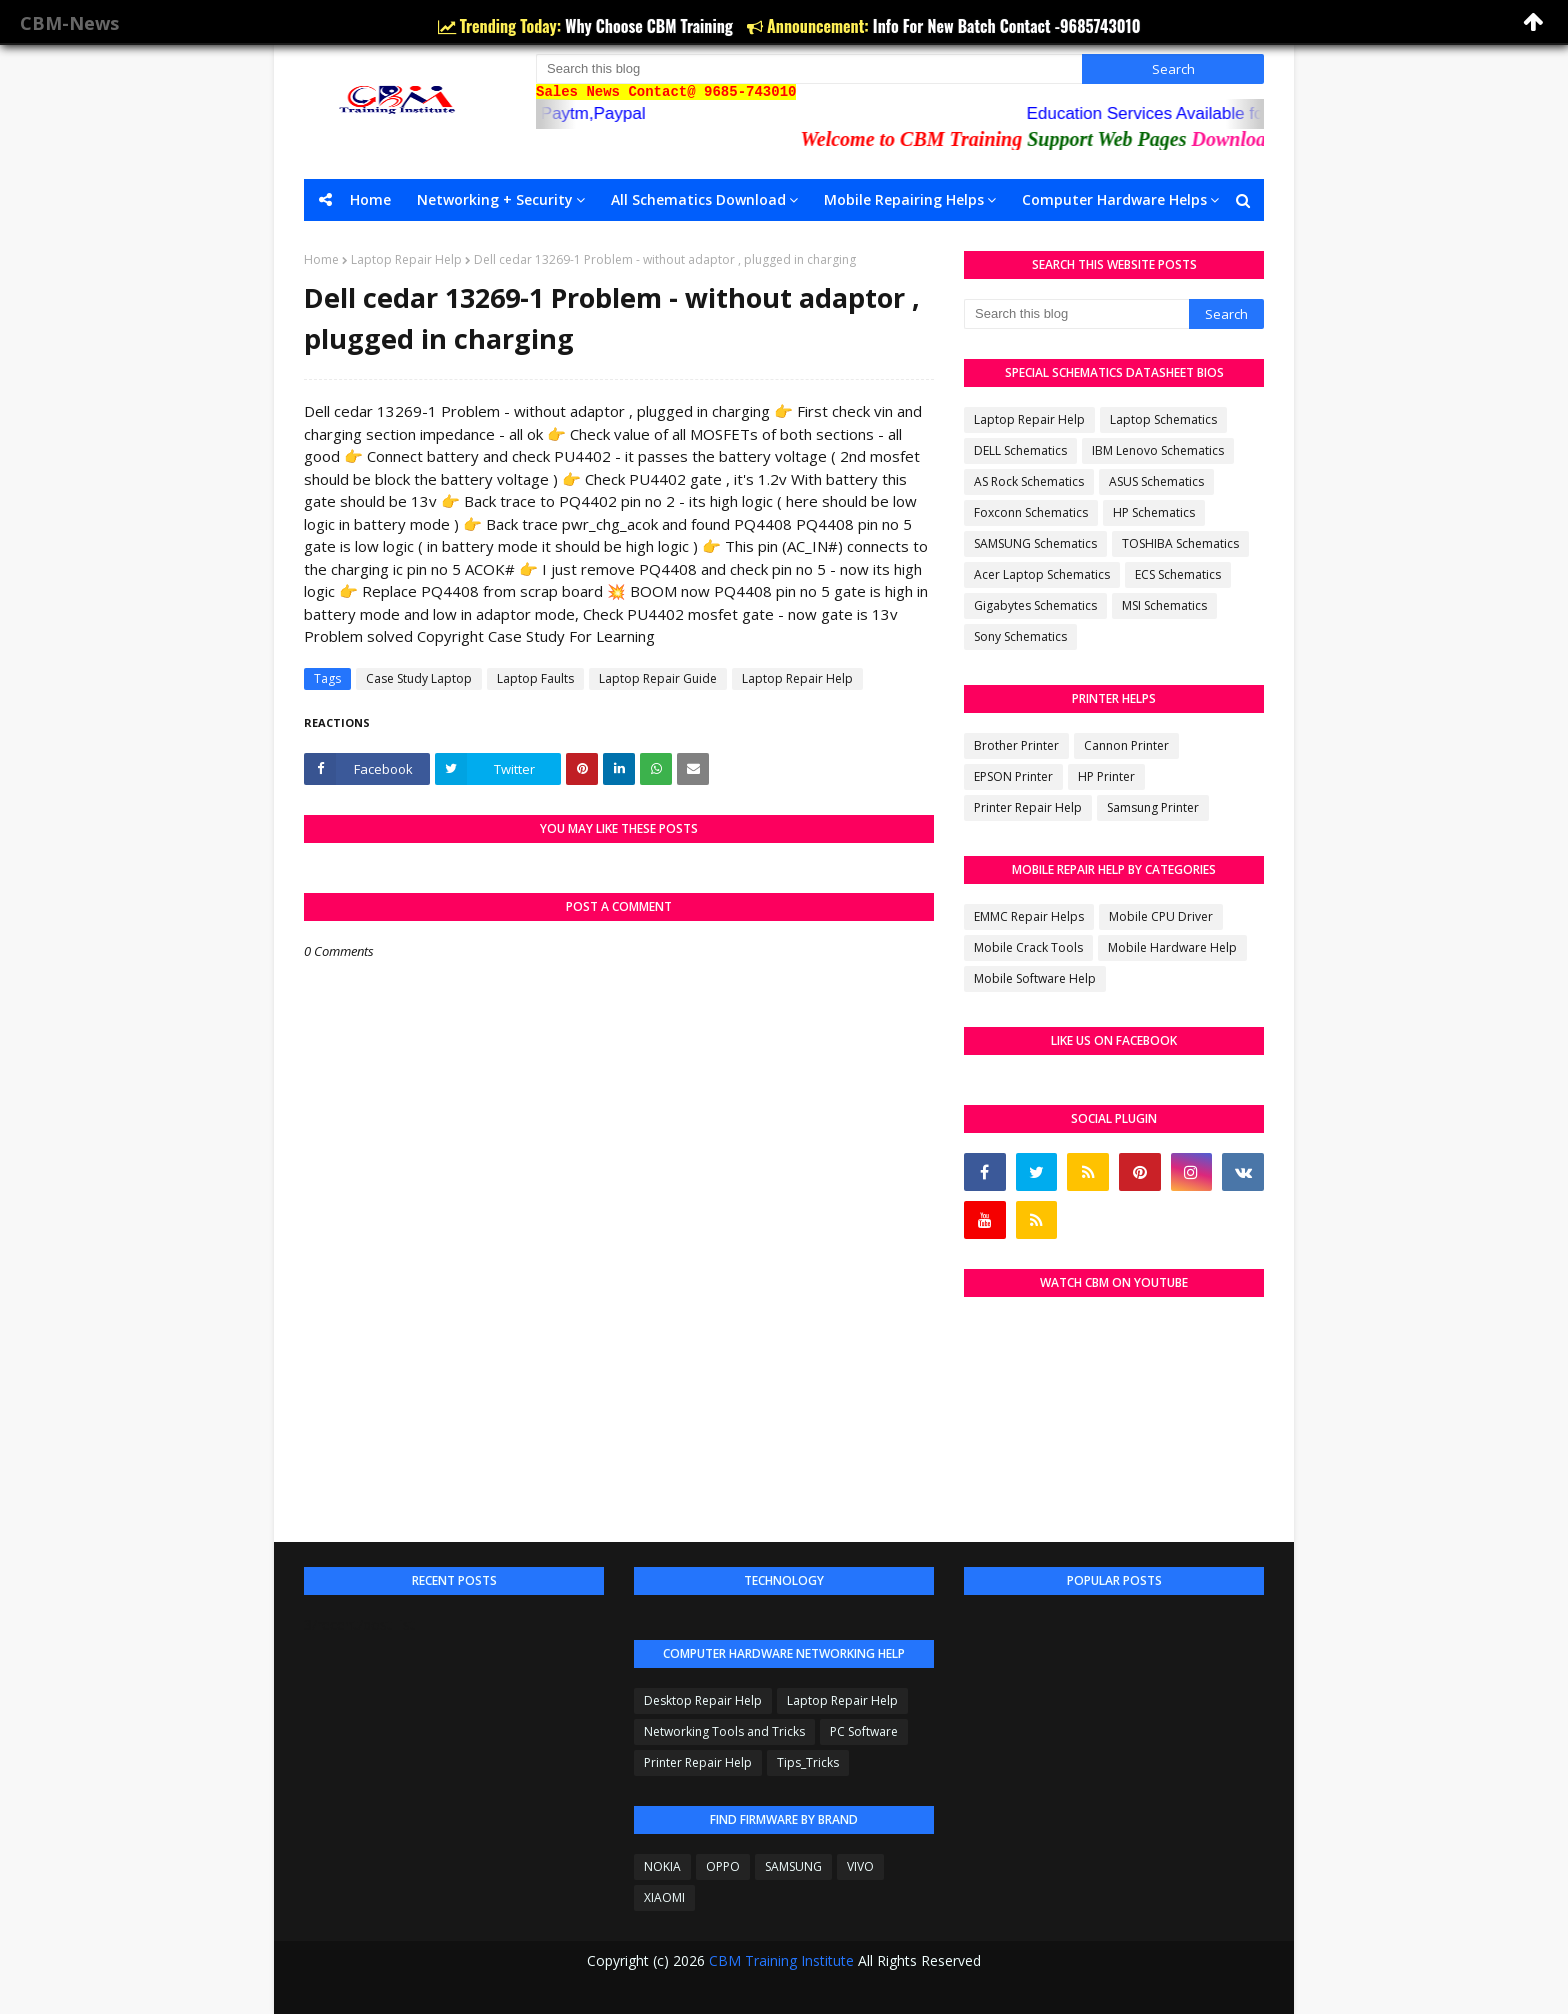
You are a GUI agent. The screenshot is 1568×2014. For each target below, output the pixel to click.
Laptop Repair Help (406, 259)
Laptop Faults (535, 678)
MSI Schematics (1164, 605)
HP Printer (1106, 776)
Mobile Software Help (1035, 978)
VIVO (860, 1866)
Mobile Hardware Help (1172, 947)
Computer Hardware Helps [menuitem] (1114, 199)
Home (321, 259)
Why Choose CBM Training (651, 26)
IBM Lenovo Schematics (1158, 450)
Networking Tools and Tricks (724, 1731)
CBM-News (69, 23)
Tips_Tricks (808, 1762)
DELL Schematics (1020, 450)
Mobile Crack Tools (1028, 947)
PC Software (864, 1731)
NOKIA (662, 1866)
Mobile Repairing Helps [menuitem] (904, 199)
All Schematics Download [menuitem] (698, 199)
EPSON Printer (1013, 776)
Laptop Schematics (1163, 419)
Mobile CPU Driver (1161, 916)
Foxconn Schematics (1031, 512)
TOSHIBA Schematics (1180, 543)
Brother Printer (1016, 745)
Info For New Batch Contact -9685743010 (1007, 26)
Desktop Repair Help (703, 1700)
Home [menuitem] (370, 199)
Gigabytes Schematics (1035, 605)
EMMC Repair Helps (1029, 916)
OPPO (723, 1866)
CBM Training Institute (781, 1960)
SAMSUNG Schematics (1035, 543)
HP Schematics (1154, 512)
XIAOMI (664, 1897)
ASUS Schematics (1156, 481)
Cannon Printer (1126, 745)
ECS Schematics (1178, 574)
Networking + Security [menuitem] (495, 199)
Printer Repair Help (1028, 807)
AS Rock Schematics (1029, 481)
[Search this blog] (809, 69)
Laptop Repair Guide (658, 678)
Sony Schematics (1020, 636)
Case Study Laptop (419, 678)
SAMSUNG (793, 1866)
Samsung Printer (1153, 807)
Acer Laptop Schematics (1042, 574)
